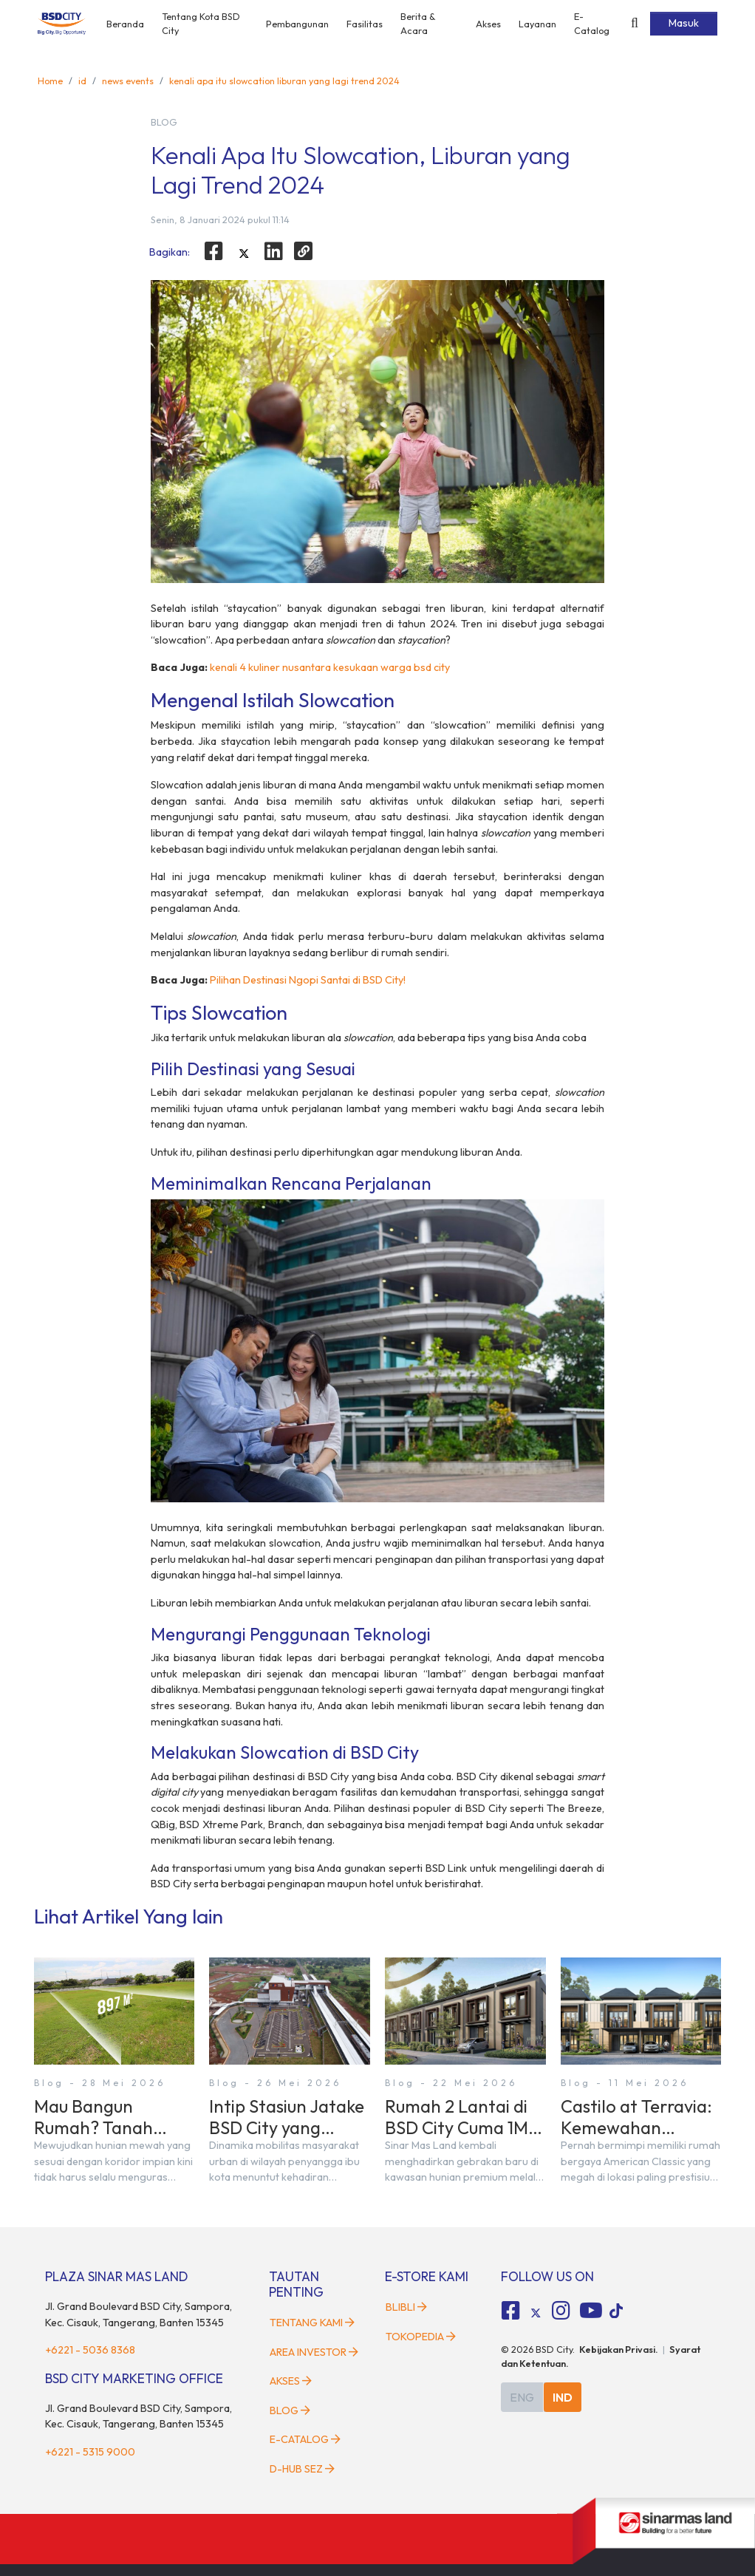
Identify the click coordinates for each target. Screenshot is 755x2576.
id (82, 80)
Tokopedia (421, 2336)
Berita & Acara (418, 23)
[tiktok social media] (535, 2313)
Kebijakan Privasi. (618, 2349)
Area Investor (314, 2352)
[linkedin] (274, 251)
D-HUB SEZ (302, 2469)
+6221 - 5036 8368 (90, 2350)
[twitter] (244, 253)
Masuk (684, 23)
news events (128, 80)
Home (50, 80)
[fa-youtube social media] (591, 2311)
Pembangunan (297, 24)
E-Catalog (591, 23)
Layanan (537, 24)
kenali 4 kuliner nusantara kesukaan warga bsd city (330, 667)
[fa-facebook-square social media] (511, 2311)
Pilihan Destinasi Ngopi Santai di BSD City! (308, 980)
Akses (488, 24)
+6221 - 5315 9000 (90, 2452)
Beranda (125, 24)
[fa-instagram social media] (561, 2311)
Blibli (406, 2307)
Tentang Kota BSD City (201, 23)
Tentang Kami (312, 2322)
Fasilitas (364, 24)
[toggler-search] (634, 23)
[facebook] (213, 251)
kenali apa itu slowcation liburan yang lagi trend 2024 (284, 80)
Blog (290, 2410)
